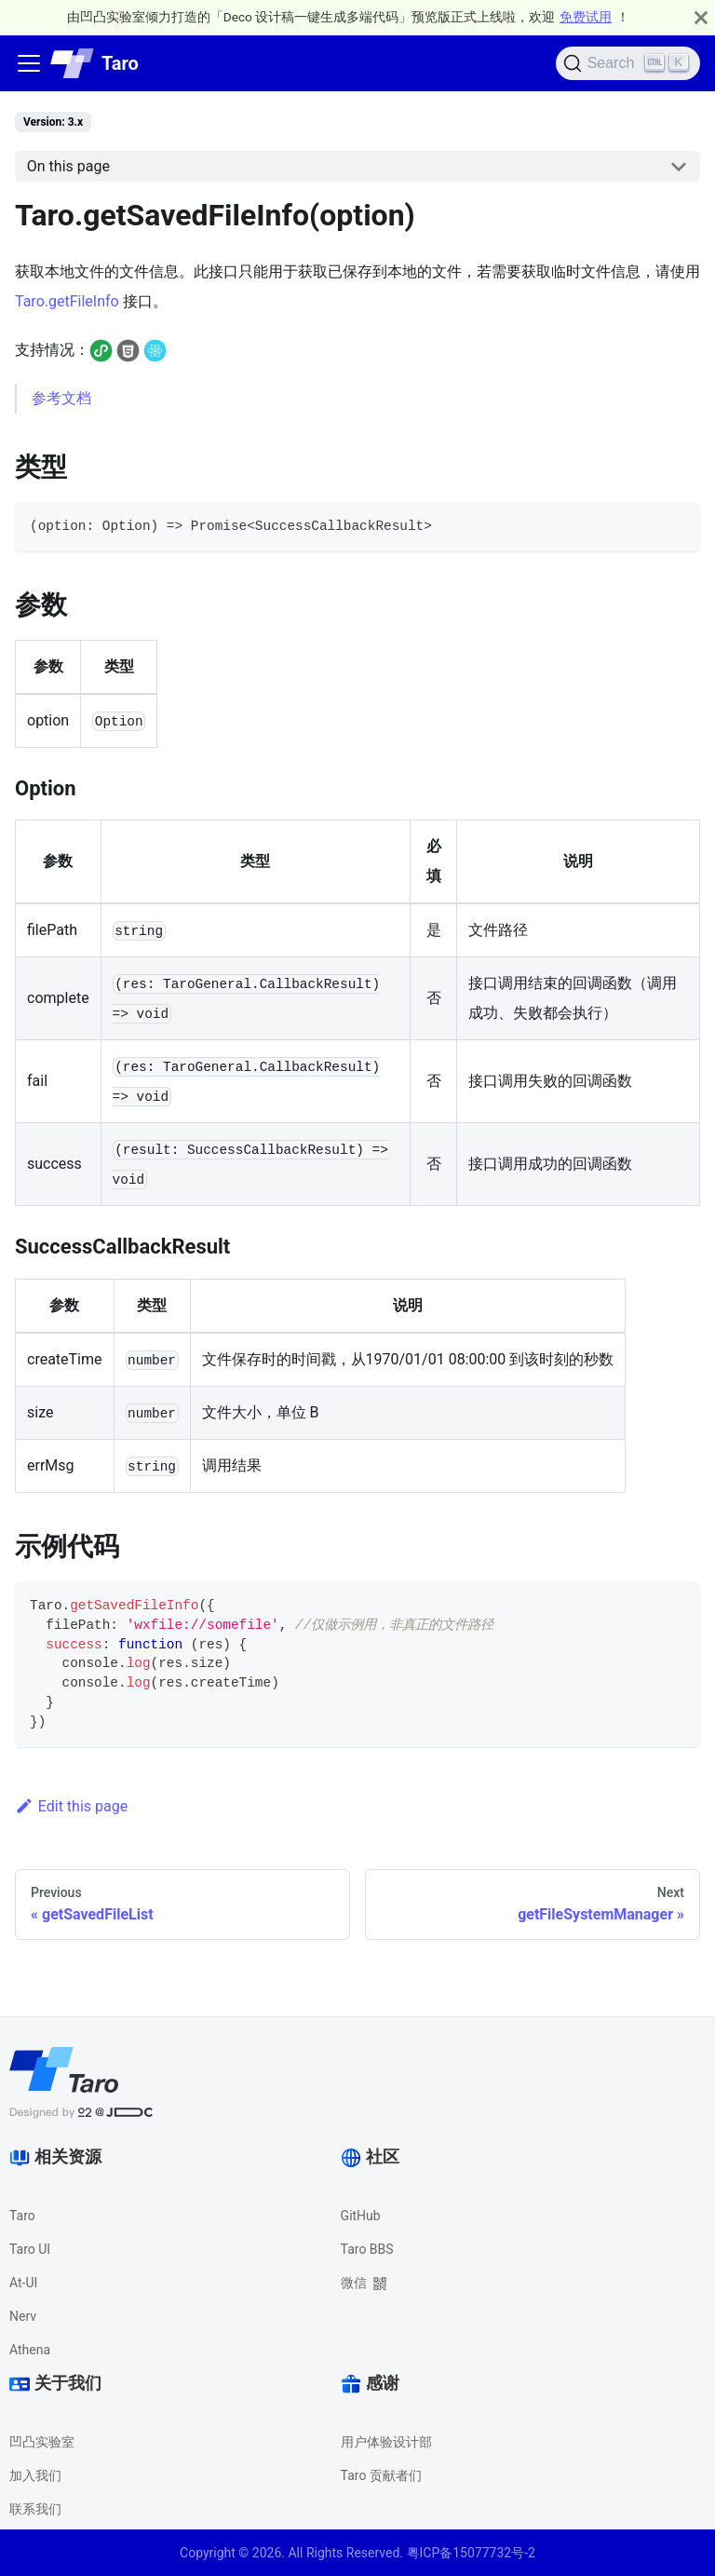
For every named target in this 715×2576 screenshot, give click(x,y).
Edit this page (71, 1806)
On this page (68, 166)
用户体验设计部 (386, 2441)
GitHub (361, 2215)
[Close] (701, 17)
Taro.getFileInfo (67, 301)
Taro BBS (367, 2249)
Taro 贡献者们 (381, 2475)
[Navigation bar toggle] (29, 63)
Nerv (22, 2316)
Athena (29, 2349)
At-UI (23, 2282)
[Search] (628, 63)
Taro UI (29, 2249)
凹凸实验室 (41, 2441)
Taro (22, 2215)
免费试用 (586, 16)
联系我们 (35, 2508)
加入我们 (35, 2475)
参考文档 (61, 398)
